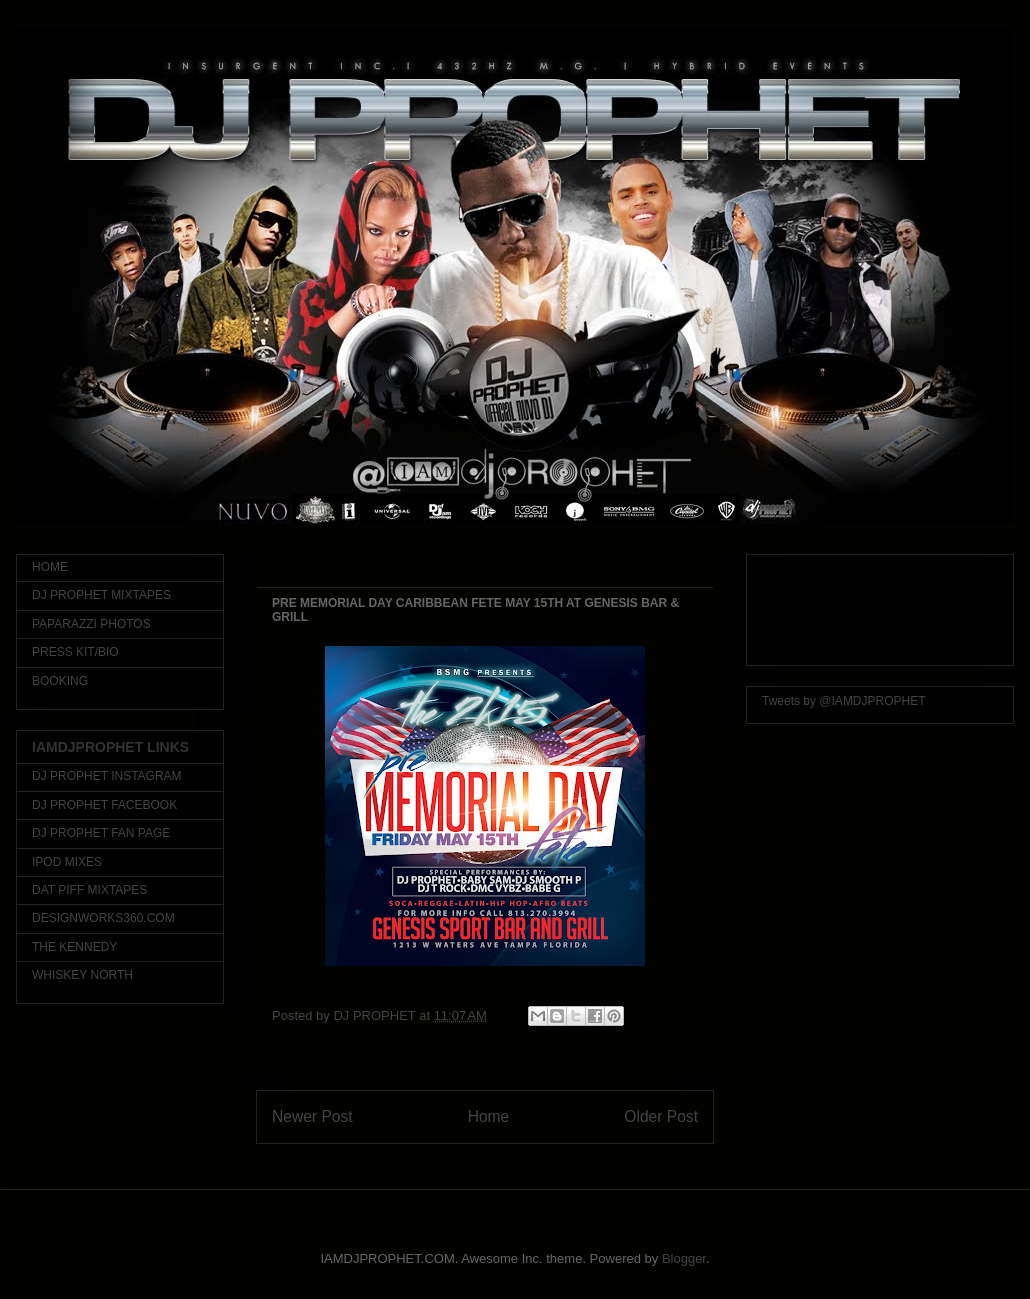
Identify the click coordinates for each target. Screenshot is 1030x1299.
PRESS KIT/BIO (75, 652)
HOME (50, 567)
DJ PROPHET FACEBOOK (104, 805)
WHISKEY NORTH (82, 975)
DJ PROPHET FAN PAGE (101, 833)
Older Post (661, 1116)
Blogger (684, 1258)
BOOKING (60, 681)
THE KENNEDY (74, 947)
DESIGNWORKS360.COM (103, 918)
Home (489, 1116)
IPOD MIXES (67, 862)
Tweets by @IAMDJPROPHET (844, 701)
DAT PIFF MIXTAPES (89, 890)
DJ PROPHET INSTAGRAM (107, 776)
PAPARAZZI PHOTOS (91, 624)
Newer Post (312, 1116)
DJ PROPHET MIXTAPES (101, 595)
